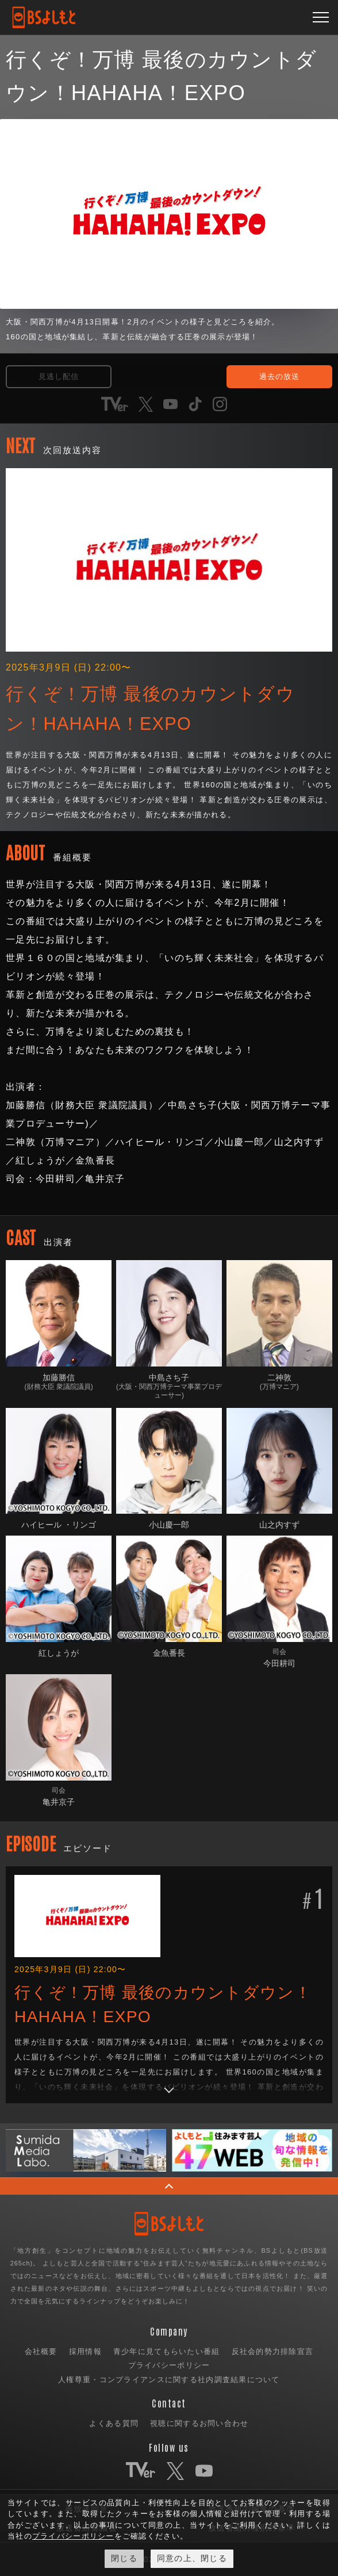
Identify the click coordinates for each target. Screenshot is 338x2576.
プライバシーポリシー (169, 2365)
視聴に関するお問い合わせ (199, 2423)
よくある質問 (114, 2423)
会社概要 (41, 2351)
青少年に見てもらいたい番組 (166, 2351)
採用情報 (85, 2351)
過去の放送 (279, 376)
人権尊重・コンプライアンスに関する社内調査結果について (169, 2379)
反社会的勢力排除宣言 (273, 2351)
